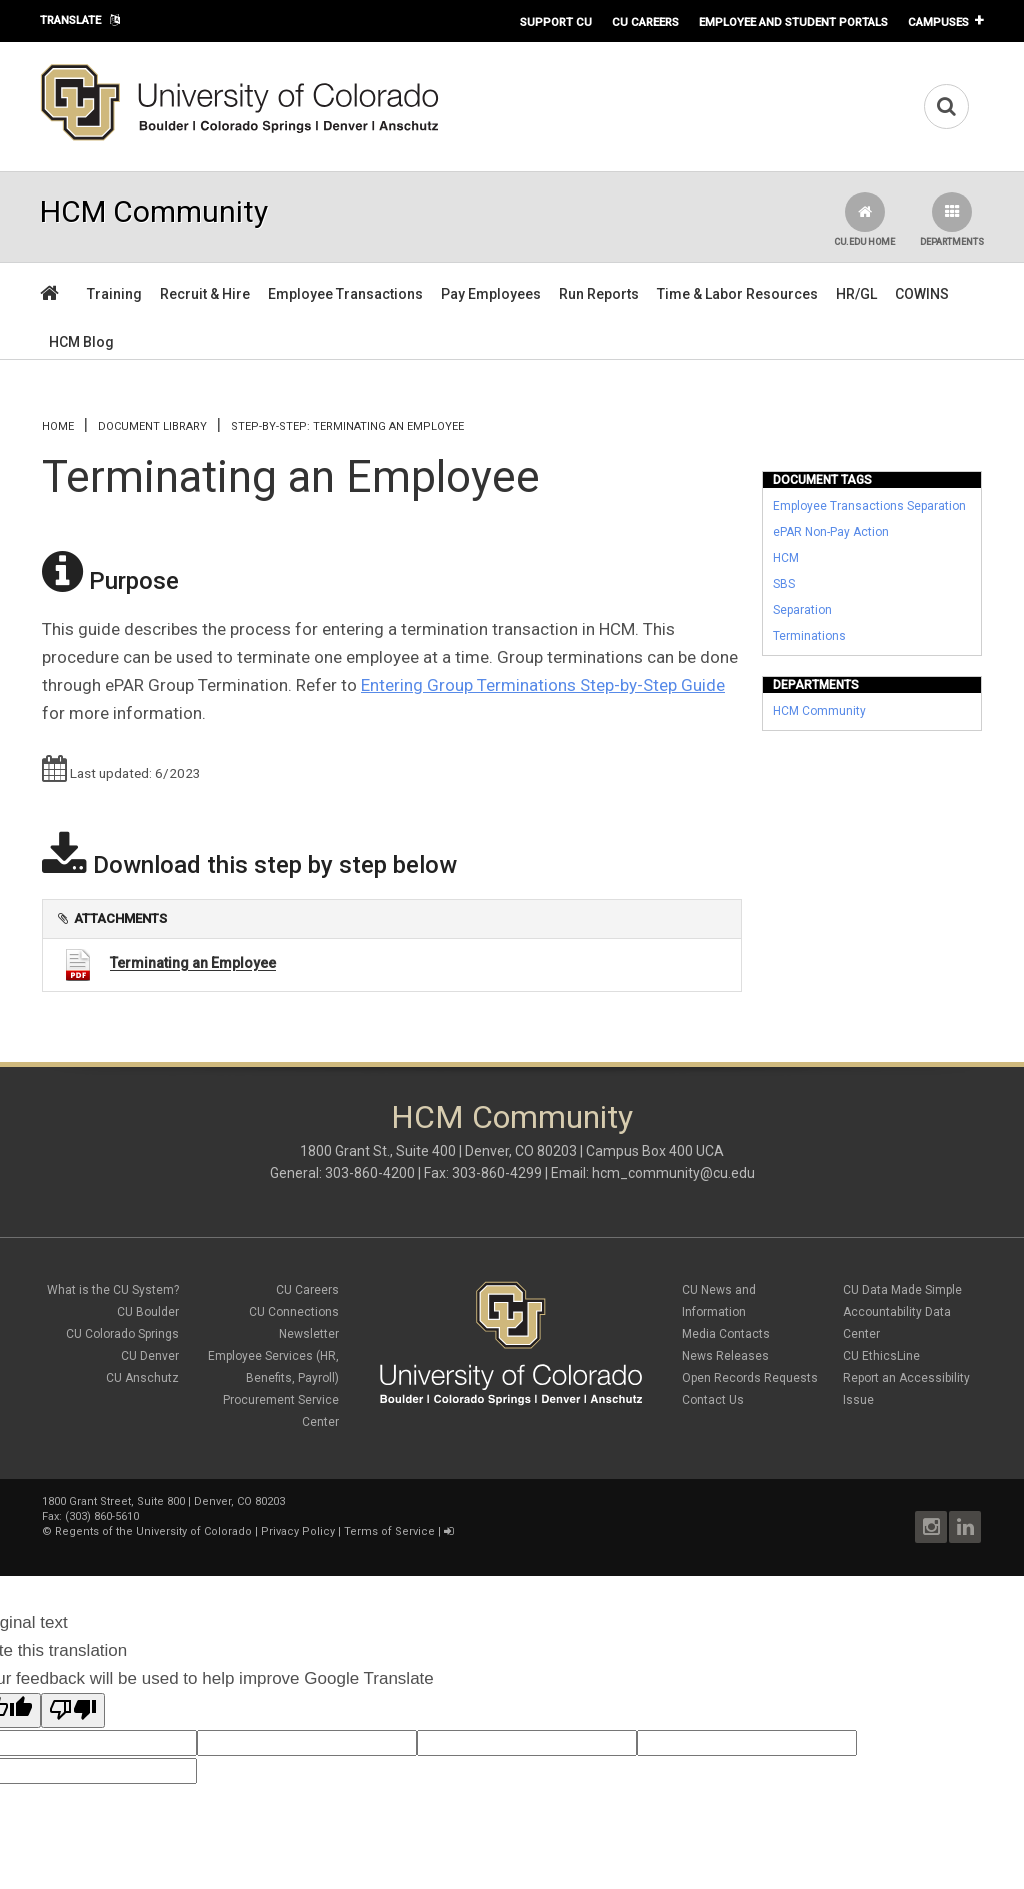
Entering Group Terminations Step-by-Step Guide (543, 685)
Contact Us (713, 1400)
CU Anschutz (142, 1378)
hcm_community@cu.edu (673, 1173)
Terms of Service (389, 1531)
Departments (952, 219)
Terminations (809, 636)
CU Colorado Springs (122, 1334)
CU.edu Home (864, 219)
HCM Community (819, 711)
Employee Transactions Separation (869, 506)
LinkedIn (965, 1527)
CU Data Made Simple (902, 1290)
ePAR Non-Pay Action (831, 532)
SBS (784, 584)
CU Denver (150, 1356)
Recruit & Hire (205, 294)
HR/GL (856, 294)
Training (114, 294)
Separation (802, 610)
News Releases (725, 1356)
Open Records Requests (750, 1378)
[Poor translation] (73, 1710)
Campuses (938, 22)
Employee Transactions (345, 294)
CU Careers (645, 22)
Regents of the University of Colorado (153, 1531)
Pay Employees (491, 294)
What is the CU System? (113, 1290)
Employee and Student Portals (793, 22)
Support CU (556, 22)
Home (58, 426)
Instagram (931, 1527)
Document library (152, 426)
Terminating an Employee (193, 964)
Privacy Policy (298, 1531)
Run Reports (599, 294)
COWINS (922, 294)
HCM (786, 558)
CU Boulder (148, 1312)
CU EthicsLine (881, 1356)
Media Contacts (726, 1334)
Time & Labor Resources (737, 294)
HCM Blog (81, 342)
